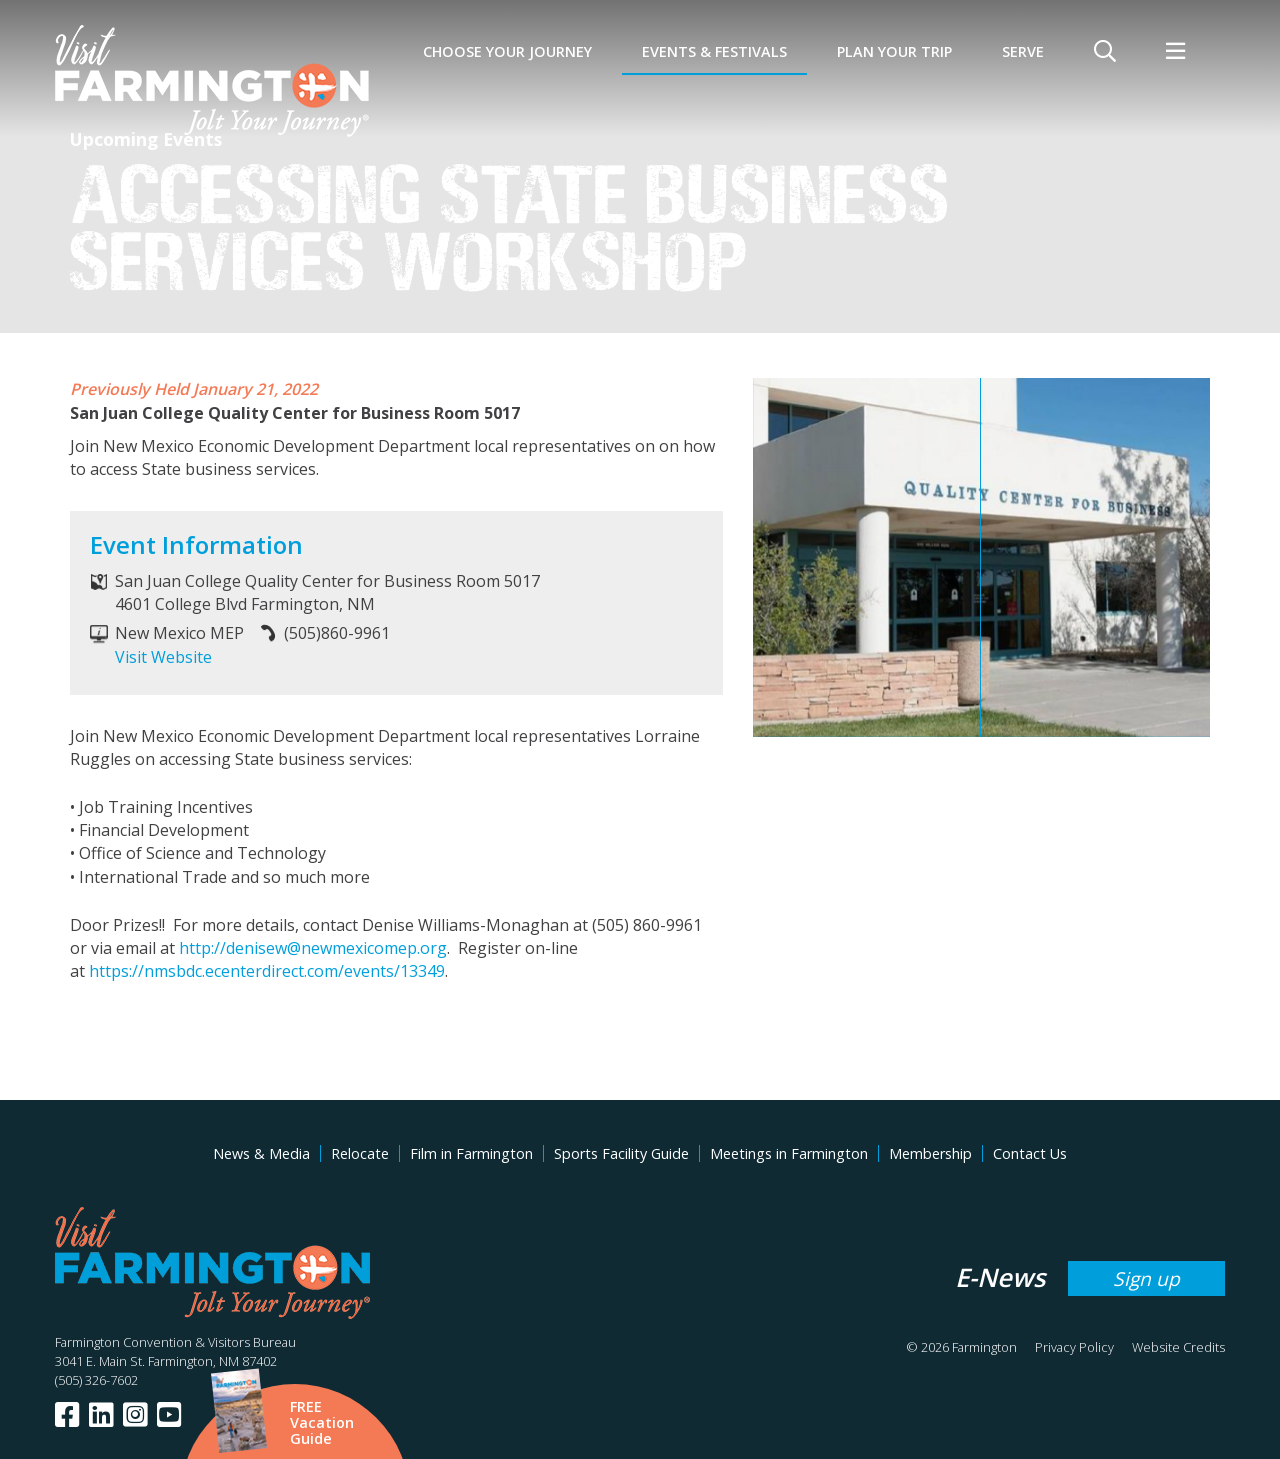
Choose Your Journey (507, 51)
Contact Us (1030, 1153)
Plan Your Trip (894, 51)
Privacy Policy (1074, 1347)
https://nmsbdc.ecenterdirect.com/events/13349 (267, 971)
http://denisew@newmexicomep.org (313, 948)
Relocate (360, 1153)
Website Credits (1178, 1347)
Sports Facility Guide (621, 1153)
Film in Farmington (471, 1153)
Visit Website (163, 657)
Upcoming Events (146, 139)
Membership (930, 1153)
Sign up (1146, 1278)
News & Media (261, 1153)
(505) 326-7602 (96, 1380)
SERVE (1023, 51)
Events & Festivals (714, 51)
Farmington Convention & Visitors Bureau (175, 1342)
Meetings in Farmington (789, 1153)
